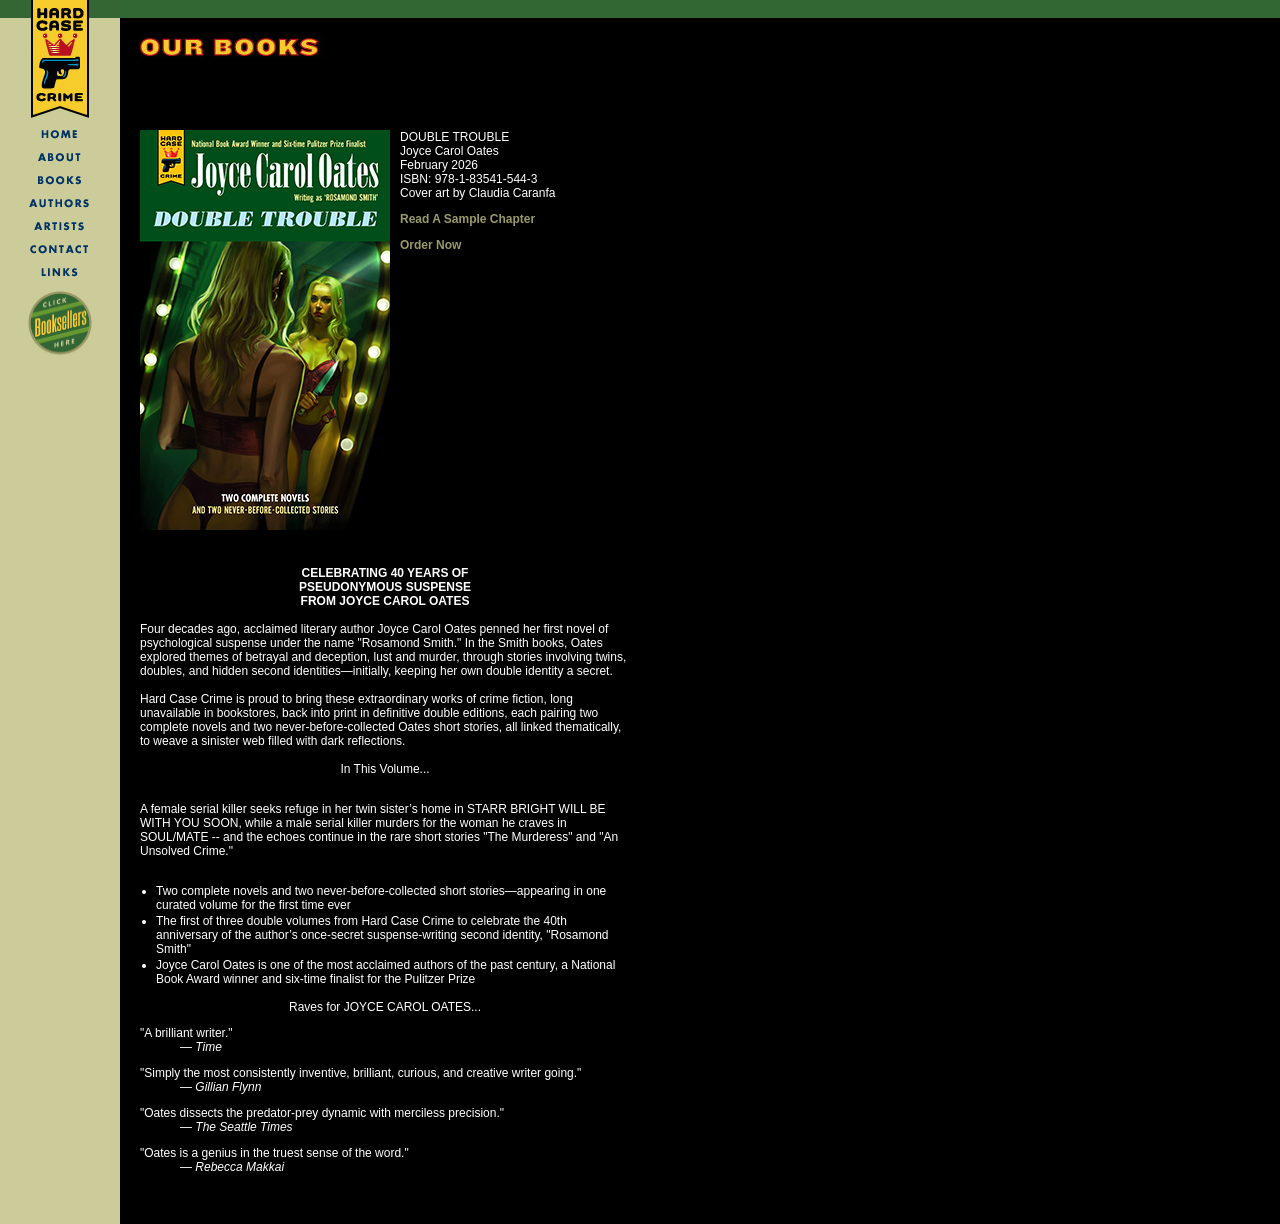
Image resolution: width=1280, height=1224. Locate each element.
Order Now (430, 245)
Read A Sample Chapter (467, 219)
